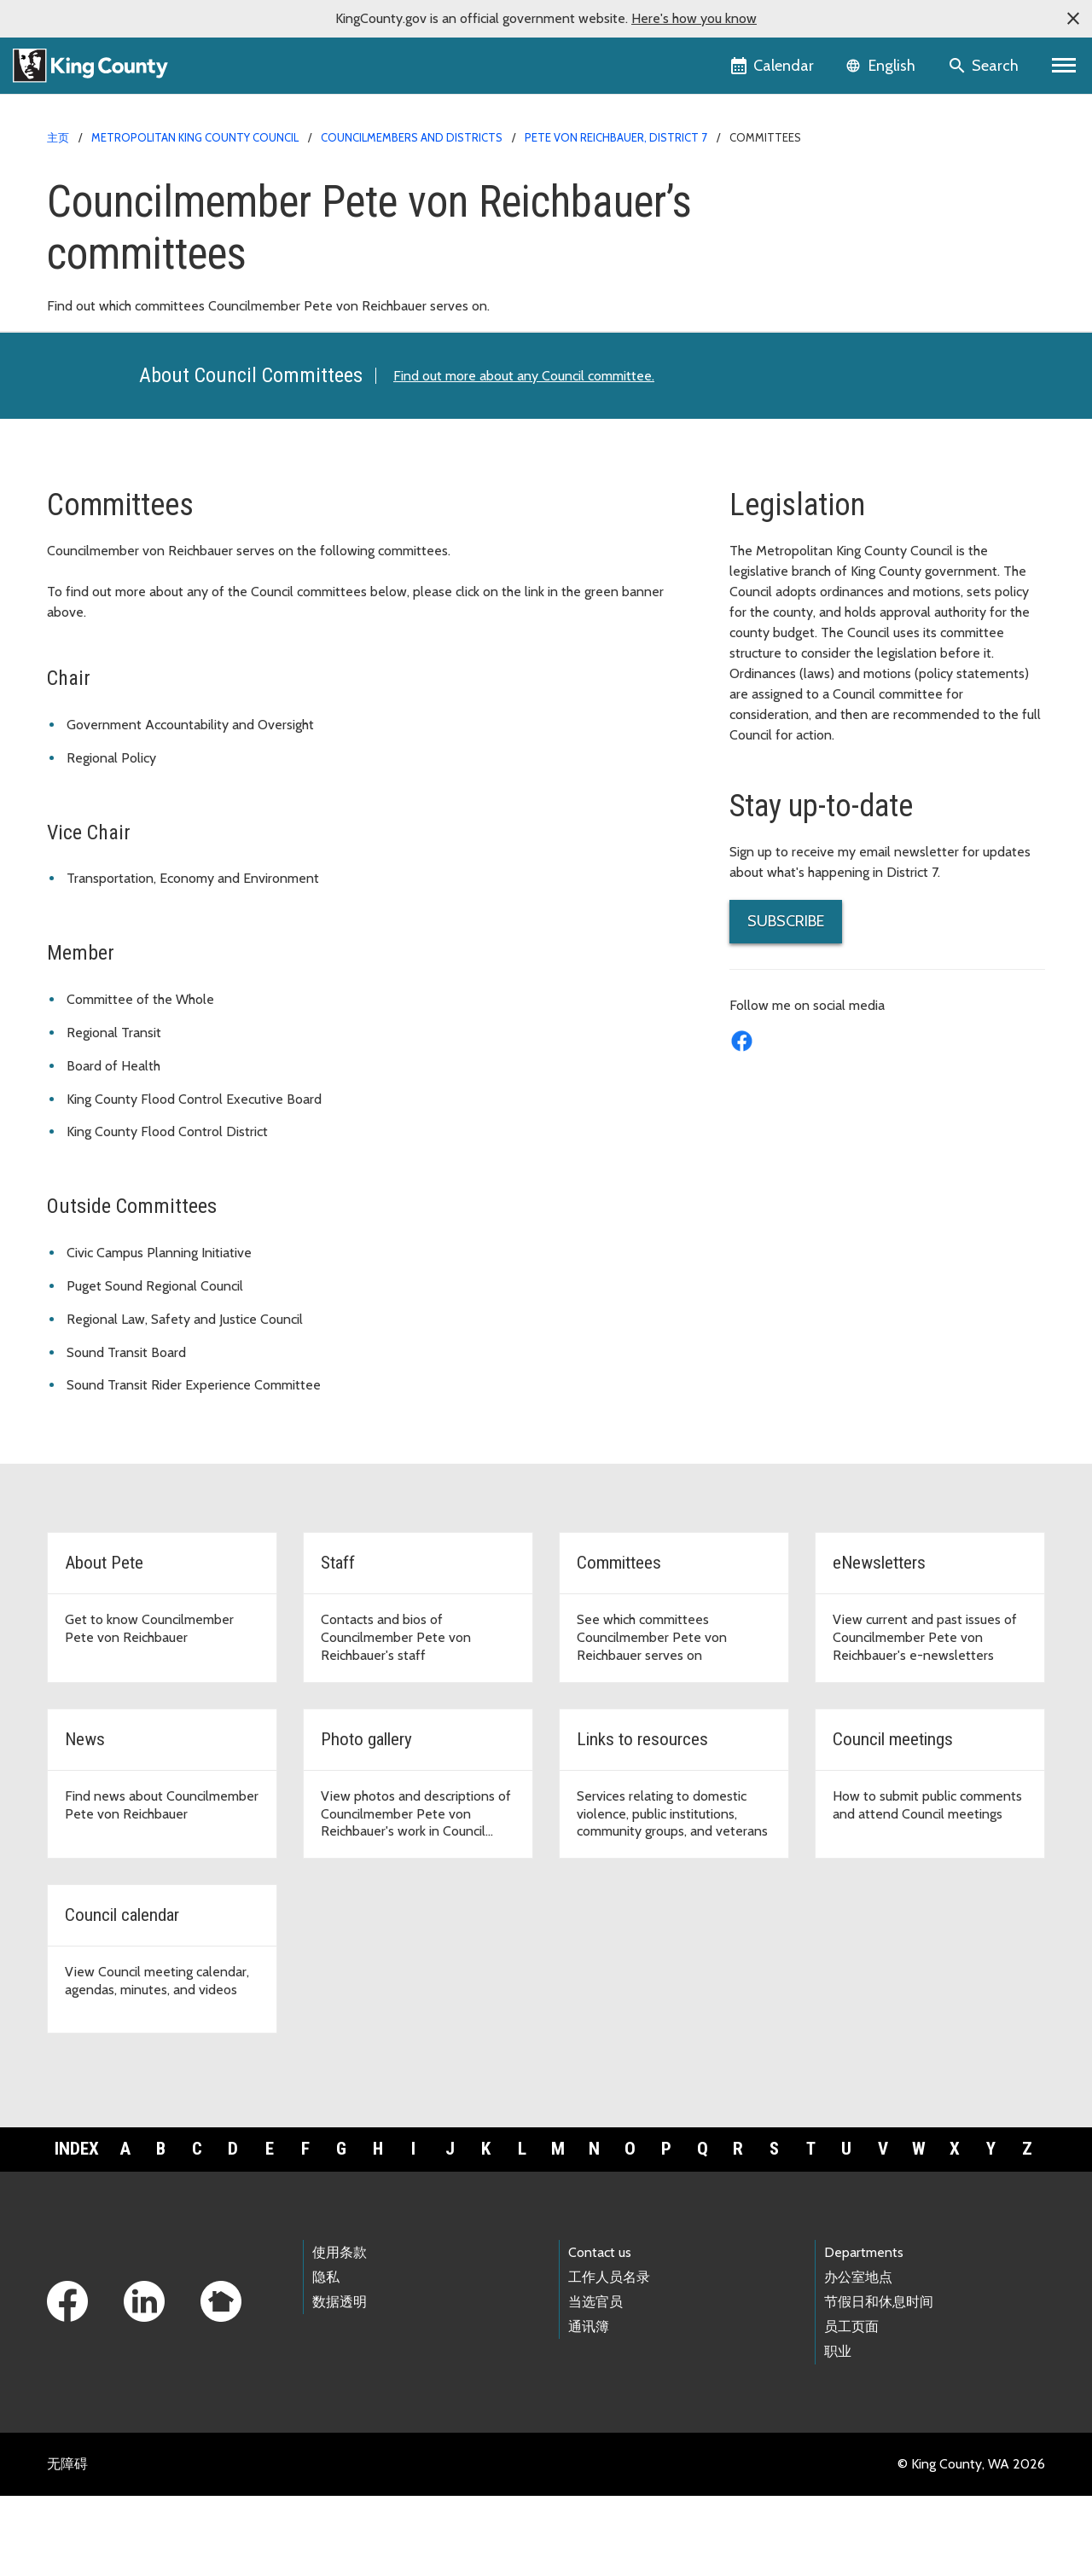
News (756, 325)
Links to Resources (794, 380)
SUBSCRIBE (785, 1002)
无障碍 (67, 2544)
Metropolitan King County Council (195, 137)
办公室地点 (858, 2357)
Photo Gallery (780, 353)
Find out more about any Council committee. (523, 456)
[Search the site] (985, 66)
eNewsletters (780, 298)
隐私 (326, 2357)
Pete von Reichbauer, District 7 (616, 137)
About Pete (774, 216)
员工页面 (851, 2407)
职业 (837, 2432)
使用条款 (339, 2332)
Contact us (599, 2332)
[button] (1073, 19)
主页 (58, 137)
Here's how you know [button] (694, 18)
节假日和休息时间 (878, 2383)
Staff (755, 243)
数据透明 (339, 2383)
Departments (863, 2332)
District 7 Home (785, 189)
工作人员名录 (609, 2357)
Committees (778, 271)
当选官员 (595, 2383)
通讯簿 (588, 2407)
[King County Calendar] (773, 66)
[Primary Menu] (1064, 66)
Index (77, 2229)
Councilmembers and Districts (411, 137)
